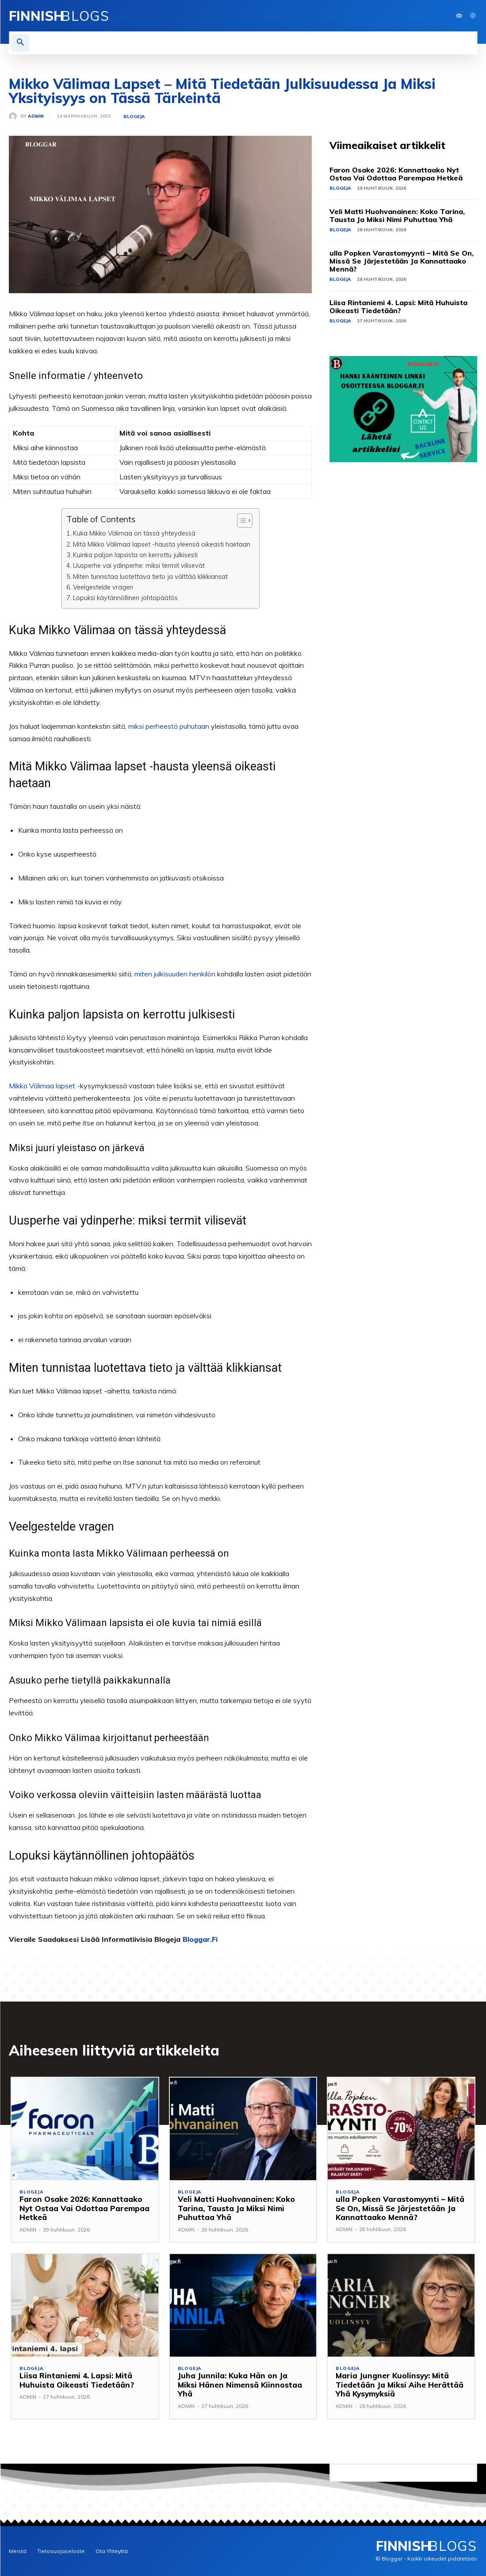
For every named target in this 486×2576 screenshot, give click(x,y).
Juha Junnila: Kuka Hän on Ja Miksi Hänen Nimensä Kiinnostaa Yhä (242, 2380)
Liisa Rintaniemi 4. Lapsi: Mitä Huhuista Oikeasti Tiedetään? (398, 306)
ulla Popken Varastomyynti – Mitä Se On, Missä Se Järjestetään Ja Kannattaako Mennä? (401, 261)
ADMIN (36, 116)
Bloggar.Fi (200, 1939)
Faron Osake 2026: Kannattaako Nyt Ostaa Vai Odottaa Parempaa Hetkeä (396, 173)
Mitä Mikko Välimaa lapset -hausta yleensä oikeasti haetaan (161, 544)
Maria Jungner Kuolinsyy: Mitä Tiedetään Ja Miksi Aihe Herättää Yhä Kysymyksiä (399, 2385)
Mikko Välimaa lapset (42, 1085)
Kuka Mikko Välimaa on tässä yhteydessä (134, 533)
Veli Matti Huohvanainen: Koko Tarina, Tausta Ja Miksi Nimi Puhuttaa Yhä (397, 215)
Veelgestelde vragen (103, 587)
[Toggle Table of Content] (240, 520)
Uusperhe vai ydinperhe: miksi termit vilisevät (139, 565)
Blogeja (134, 117)
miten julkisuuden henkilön (174, 973)
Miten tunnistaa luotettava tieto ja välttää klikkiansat (150, 576)
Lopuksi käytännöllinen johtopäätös (125, 597)
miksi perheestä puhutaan (168, 726)
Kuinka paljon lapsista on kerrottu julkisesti (135, 555)
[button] (20, 43)
